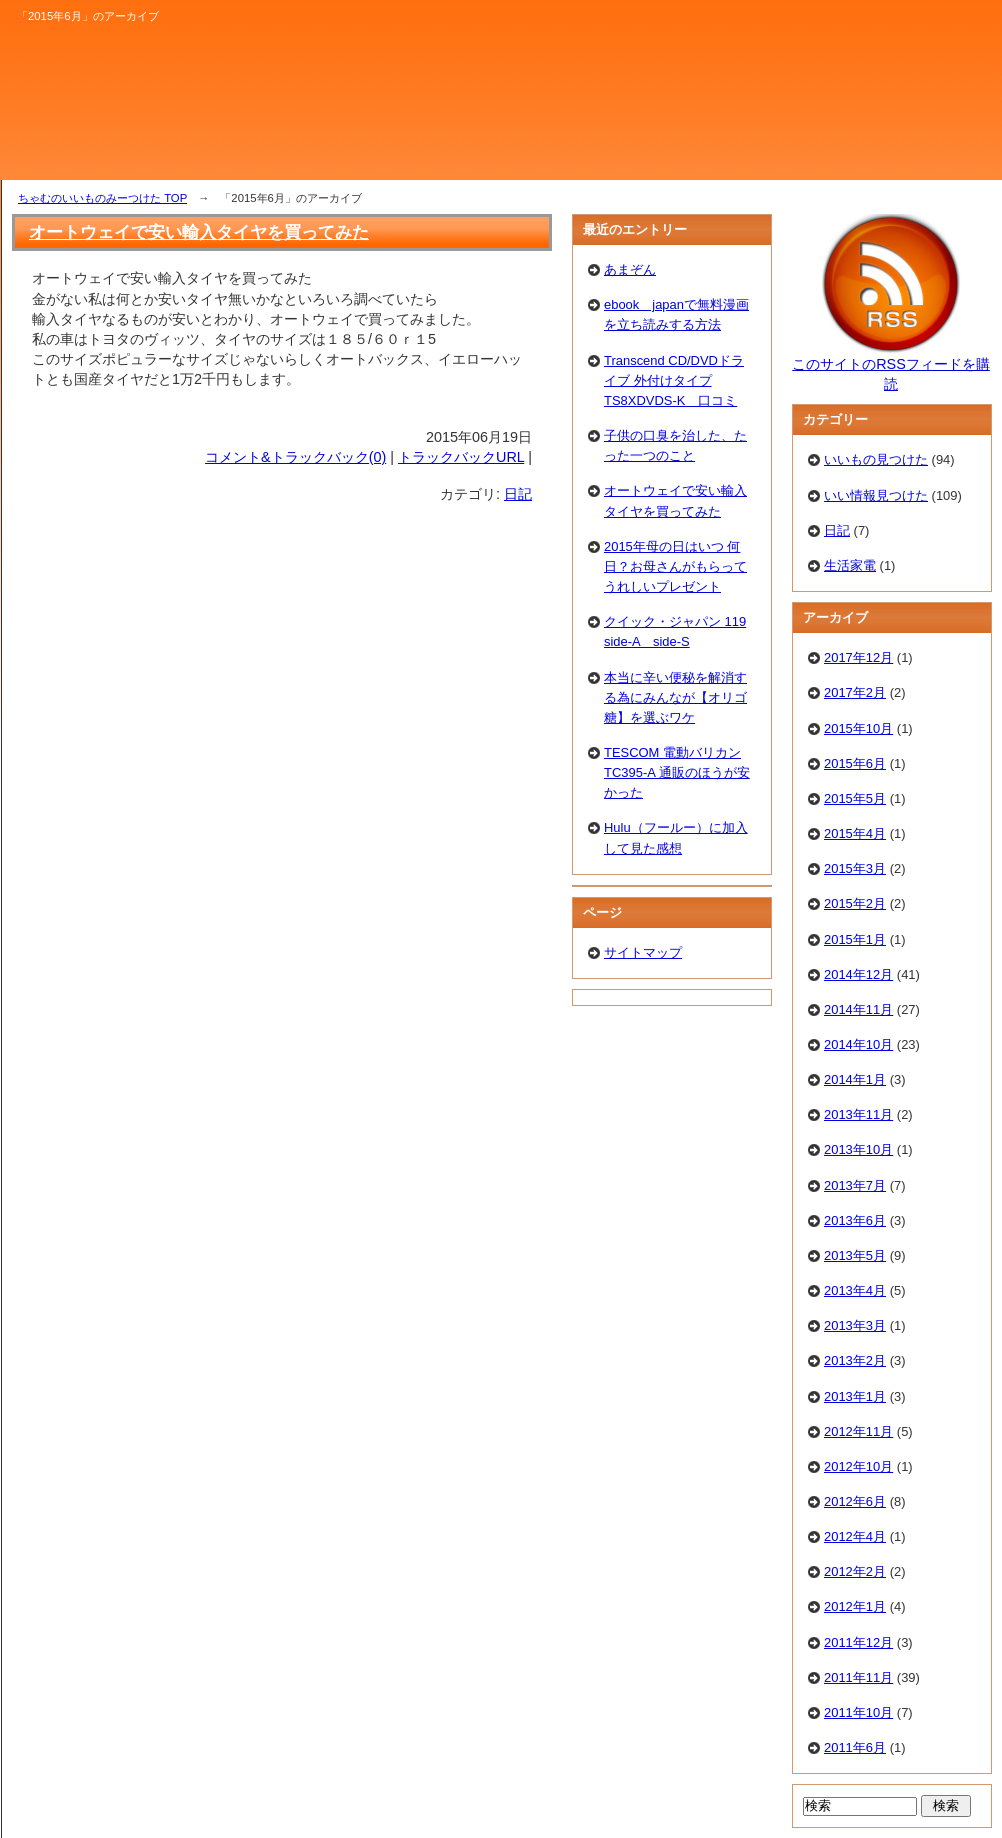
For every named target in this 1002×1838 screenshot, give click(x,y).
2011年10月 (858, 1712)
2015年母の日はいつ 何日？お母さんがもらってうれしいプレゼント (675, 566)
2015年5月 (855, 798)
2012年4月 (855, 1536)
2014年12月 (858, 974)
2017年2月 (855, 692)
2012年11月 (858, 1431)
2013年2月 (855, 1360)
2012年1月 (855, 1606)
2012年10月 (858, 1466)
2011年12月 (858, 1642)
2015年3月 (855, 868)
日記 (518, 494)
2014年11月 (858, 1009)
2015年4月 (855, 833)
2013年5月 (855, 1255)
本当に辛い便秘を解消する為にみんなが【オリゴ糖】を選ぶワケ (675, 697)
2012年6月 (855, 1501)
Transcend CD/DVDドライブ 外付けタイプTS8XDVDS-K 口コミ (674, 380)
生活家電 (850, 565)
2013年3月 (855, 1325)
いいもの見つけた (876, 459)
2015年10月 (858, 728)
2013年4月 (855, 1290)
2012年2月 (855, 1571)
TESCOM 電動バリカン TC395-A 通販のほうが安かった (677, 772)
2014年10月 (858, 1044)
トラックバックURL (461, 457)
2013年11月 (858, 1114)
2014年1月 (855, 1079)
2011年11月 (858, 1677)
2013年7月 (855, 1185)
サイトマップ (643, 952)
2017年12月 (858, 657)
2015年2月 (855, 903)
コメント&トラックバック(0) (295, 457)
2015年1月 (855, 939)
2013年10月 (858, 1149)
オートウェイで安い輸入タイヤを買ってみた (199, 232)
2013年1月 (855, 1396)
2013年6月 (855, 1220)
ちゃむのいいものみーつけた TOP (102, 198)
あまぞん (630, 269)
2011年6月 (855, 1747)
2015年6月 (855, 763)
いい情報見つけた (876, 495)
